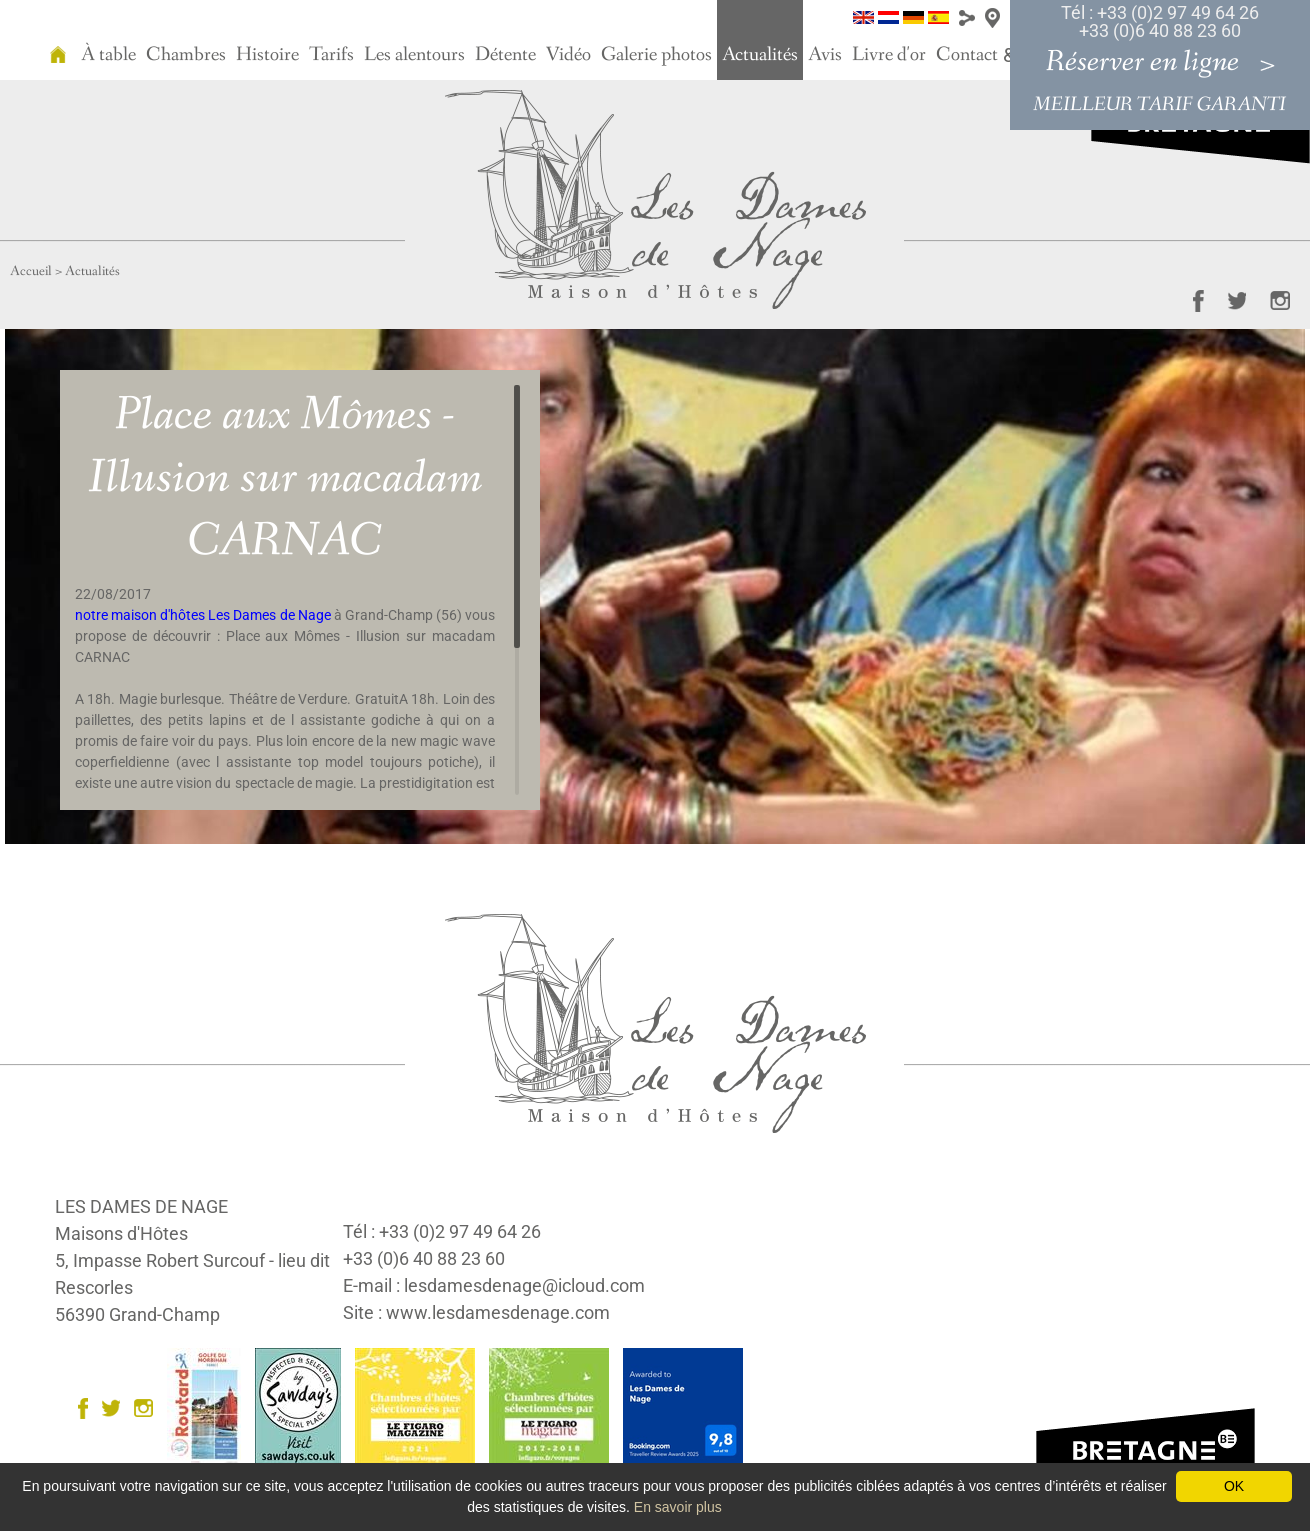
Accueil (31, 271)
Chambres (186, 55)
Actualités (760, 55)
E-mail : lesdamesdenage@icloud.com (494, 1285)
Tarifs (331, 55)
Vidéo (568, 55)
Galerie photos (656, 55)
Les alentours (414, 55)
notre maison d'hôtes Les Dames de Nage (203, 615)
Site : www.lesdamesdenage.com (476, 1312)
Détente (505, 55)
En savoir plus (678, 1507)
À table (108, 55)
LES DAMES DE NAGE (141, 1206)
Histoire (267, 55)
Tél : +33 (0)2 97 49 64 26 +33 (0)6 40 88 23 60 (1160, 21)
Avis (825, 55)
